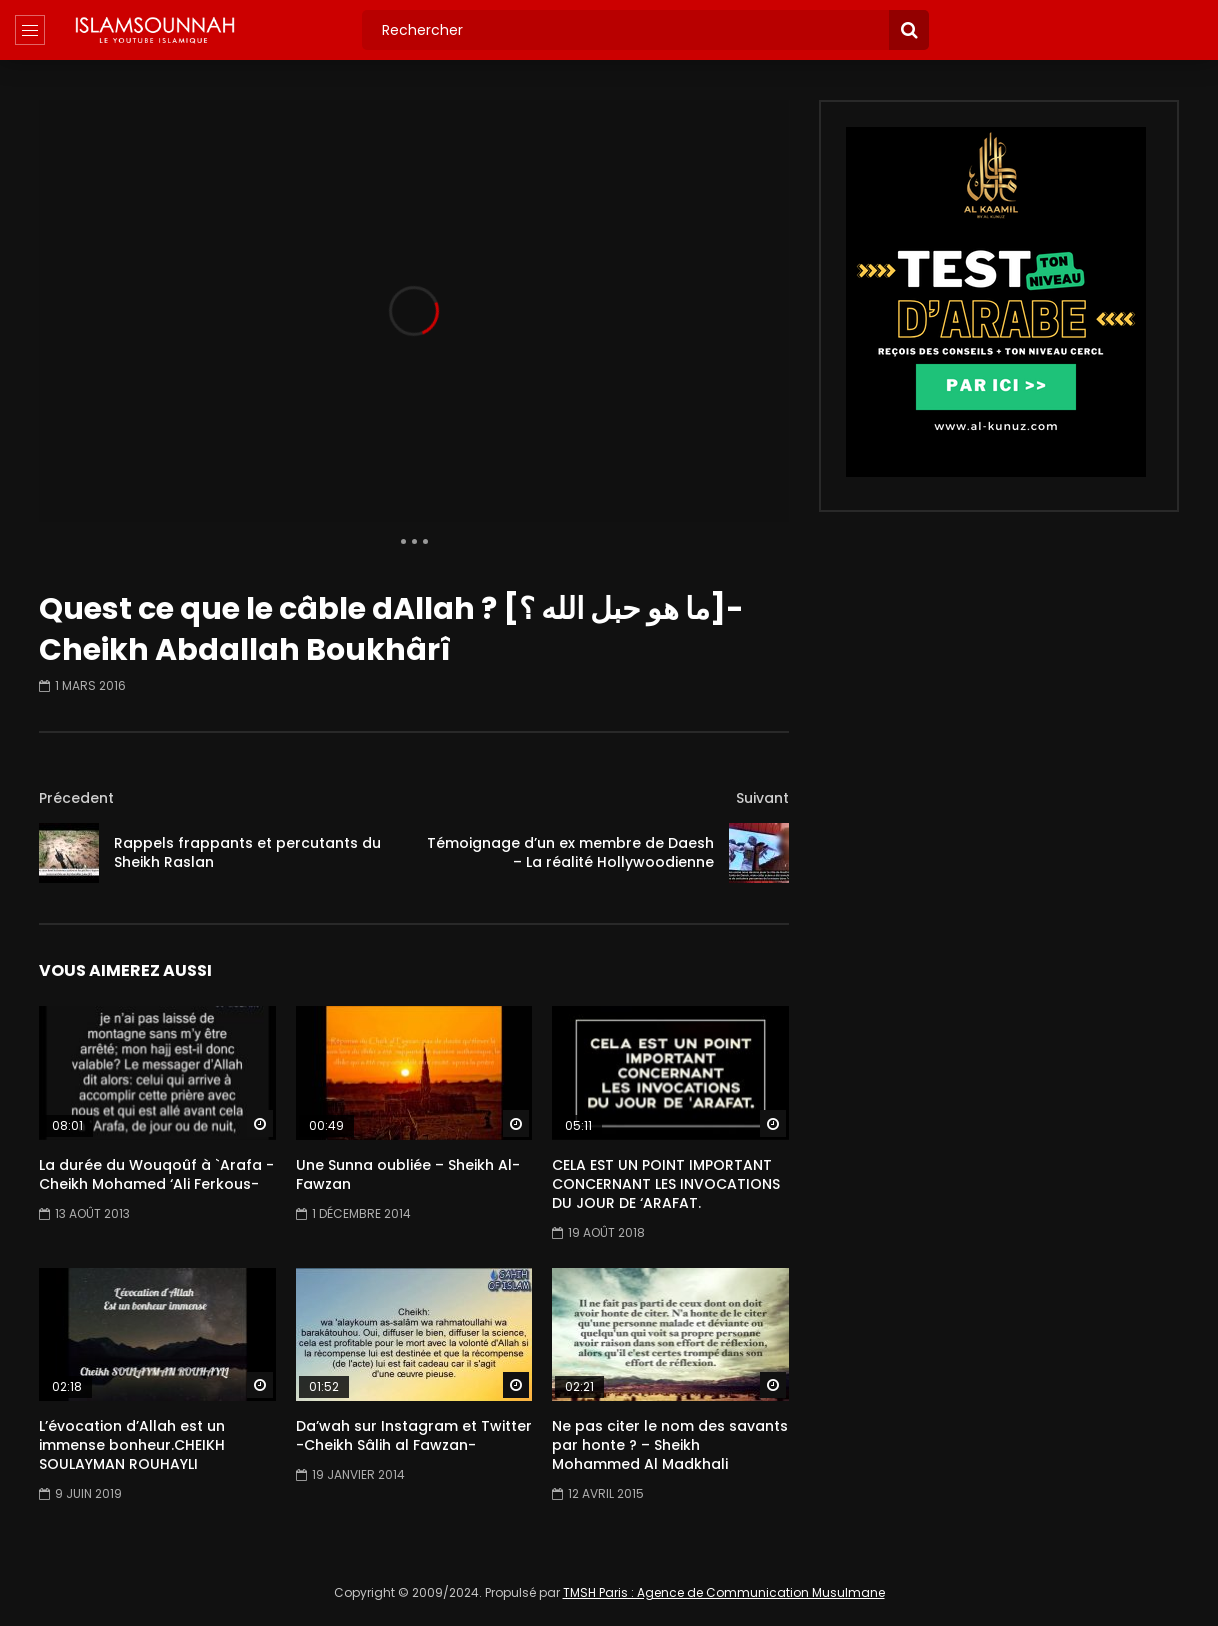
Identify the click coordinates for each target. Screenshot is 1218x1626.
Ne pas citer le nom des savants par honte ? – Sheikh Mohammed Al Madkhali (670, 1445)
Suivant (762, 798)
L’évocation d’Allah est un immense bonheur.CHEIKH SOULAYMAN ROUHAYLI (132, 1445)
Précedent (76, 798)
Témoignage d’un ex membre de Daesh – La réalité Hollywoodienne (570, 852)
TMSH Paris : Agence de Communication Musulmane (724, 1592)
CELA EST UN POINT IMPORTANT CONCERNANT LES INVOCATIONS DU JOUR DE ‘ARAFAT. (666, 1184)
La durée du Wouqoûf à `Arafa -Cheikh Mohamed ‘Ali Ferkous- (156, 1174)
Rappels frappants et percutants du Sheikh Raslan (247, 852)
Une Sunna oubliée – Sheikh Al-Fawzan (408, 1174)
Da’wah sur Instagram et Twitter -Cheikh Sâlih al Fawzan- (414, 1435)
